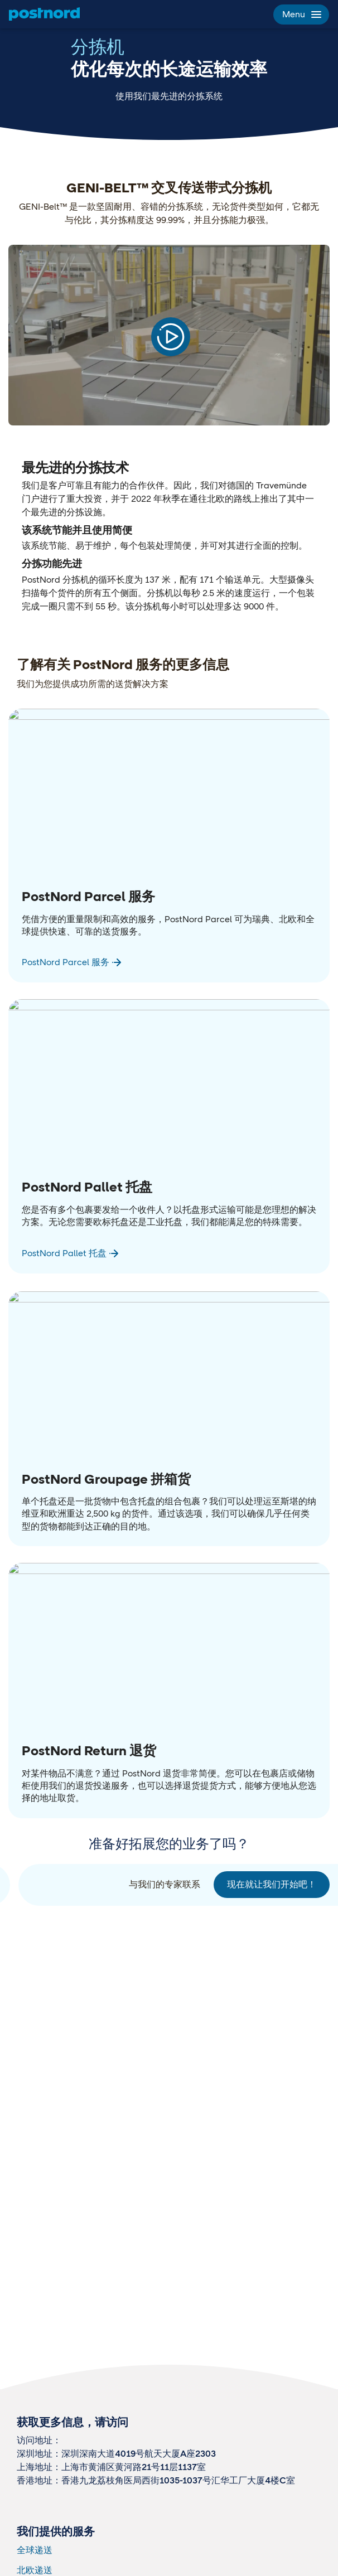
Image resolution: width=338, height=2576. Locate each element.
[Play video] (170, 336)
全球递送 (34, 2550)
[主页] (44, 14)
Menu (301, 14)
